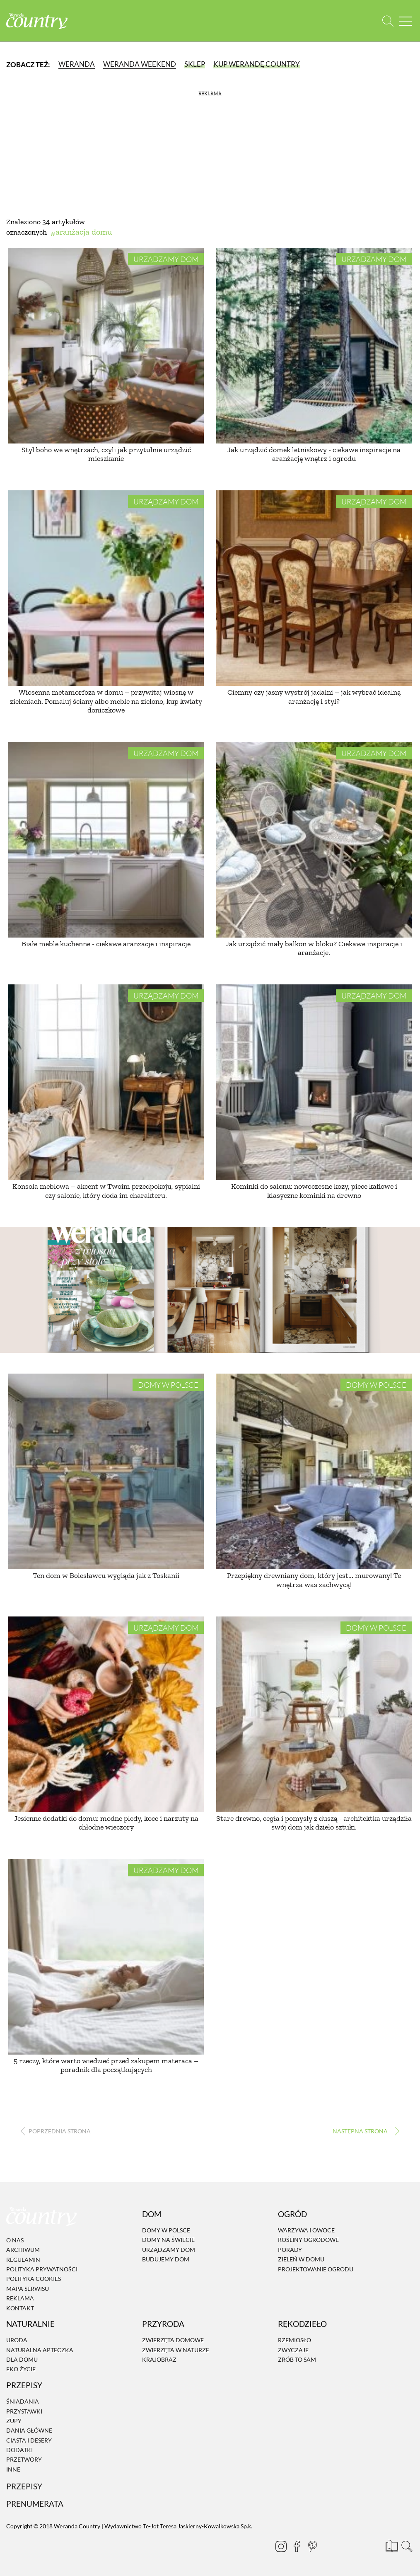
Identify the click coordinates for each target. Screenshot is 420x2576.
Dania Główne (29, 2430)
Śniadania (22, 2401)
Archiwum (23, 2249)
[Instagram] (277, 2546)
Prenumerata (34, 2503)
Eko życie (21, 2369)
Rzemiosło (294, 2339)
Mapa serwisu (27, 2288)
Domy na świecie (168, 2240)
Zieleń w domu (301, 2259)
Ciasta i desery (29, 2440)
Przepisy (24, 2486)
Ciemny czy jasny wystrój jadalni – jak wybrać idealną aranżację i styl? (314, 697)
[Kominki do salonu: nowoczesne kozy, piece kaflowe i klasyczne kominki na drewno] (314, 1082)
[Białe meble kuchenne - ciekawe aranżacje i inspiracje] (106, 840)
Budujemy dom (165, 2259)
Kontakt (20, 2308)
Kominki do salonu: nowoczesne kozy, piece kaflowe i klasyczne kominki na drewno (314, 1191)
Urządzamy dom (165, 259)
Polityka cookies (33, 2279)
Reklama (20, 2298)
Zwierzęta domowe (173, 2339)
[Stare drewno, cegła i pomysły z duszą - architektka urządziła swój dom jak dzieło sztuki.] (314, 1714)
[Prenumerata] (391, 2545)
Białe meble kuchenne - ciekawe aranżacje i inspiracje (106, 943)
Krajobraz (159, 2359)
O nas (15, 2240)
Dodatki (19, 2449)
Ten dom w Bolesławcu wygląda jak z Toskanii (106, 1575)
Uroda (16, 2339)
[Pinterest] (309, 2546)
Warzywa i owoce (306, 2230)
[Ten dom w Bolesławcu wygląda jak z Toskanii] (106, 1471)
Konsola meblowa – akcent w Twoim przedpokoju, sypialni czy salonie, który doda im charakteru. (106, 1191)
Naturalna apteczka (39, 2349)
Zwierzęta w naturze (175, 2349)
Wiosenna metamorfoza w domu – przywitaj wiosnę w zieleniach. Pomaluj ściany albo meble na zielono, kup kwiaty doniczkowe (106, 701)
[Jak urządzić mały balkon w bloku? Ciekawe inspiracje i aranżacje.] (314, 840)
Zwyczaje (293, 2349)
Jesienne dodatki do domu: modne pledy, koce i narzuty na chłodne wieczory (106, 1823)
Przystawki (24, 2411)
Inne (13, 2469)
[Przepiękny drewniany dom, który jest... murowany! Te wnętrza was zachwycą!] (314, 1471)
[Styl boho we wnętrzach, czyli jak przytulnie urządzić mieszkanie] (106, 345)
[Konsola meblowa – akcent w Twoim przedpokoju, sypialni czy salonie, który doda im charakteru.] (106, 1082)
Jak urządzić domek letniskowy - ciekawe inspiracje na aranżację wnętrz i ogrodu (314, 454)
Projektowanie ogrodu (315, 2269)
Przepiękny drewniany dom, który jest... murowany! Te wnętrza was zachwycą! (314, 1580)
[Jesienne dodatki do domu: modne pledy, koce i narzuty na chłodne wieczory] (106, 1714)
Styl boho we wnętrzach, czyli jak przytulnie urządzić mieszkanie (106, 454)
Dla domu (22, 2359)
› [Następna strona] (364, 2131)
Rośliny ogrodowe (308, 2240)
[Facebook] (293, 2546)
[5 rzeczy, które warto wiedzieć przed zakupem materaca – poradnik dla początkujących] (106, 1957)
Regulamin (23, 2259)
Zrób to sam (297, 2359)
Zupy (14, 2420)
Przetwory (24, 2459)
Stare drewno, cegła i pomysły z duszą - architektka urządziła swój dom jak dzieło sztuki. (314, 1823)
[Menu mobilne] (405, 21)
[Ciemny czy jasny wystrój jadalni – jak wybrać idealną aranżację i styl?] (314, 588)
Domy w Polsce (168, 1384)
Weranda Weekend (139, 64)
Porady (290, 2249)
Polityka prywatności (41, 2269)
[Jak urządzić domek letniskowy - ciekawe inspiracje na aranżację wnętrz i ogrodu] (314, 345)
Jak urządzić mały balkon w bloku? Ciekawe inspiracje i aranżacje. (314, 948)
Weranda (76, 64)
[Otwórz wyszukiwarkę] (388, 21)
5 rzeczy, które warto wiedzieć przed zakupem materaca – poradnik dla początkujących (106, 2065)
